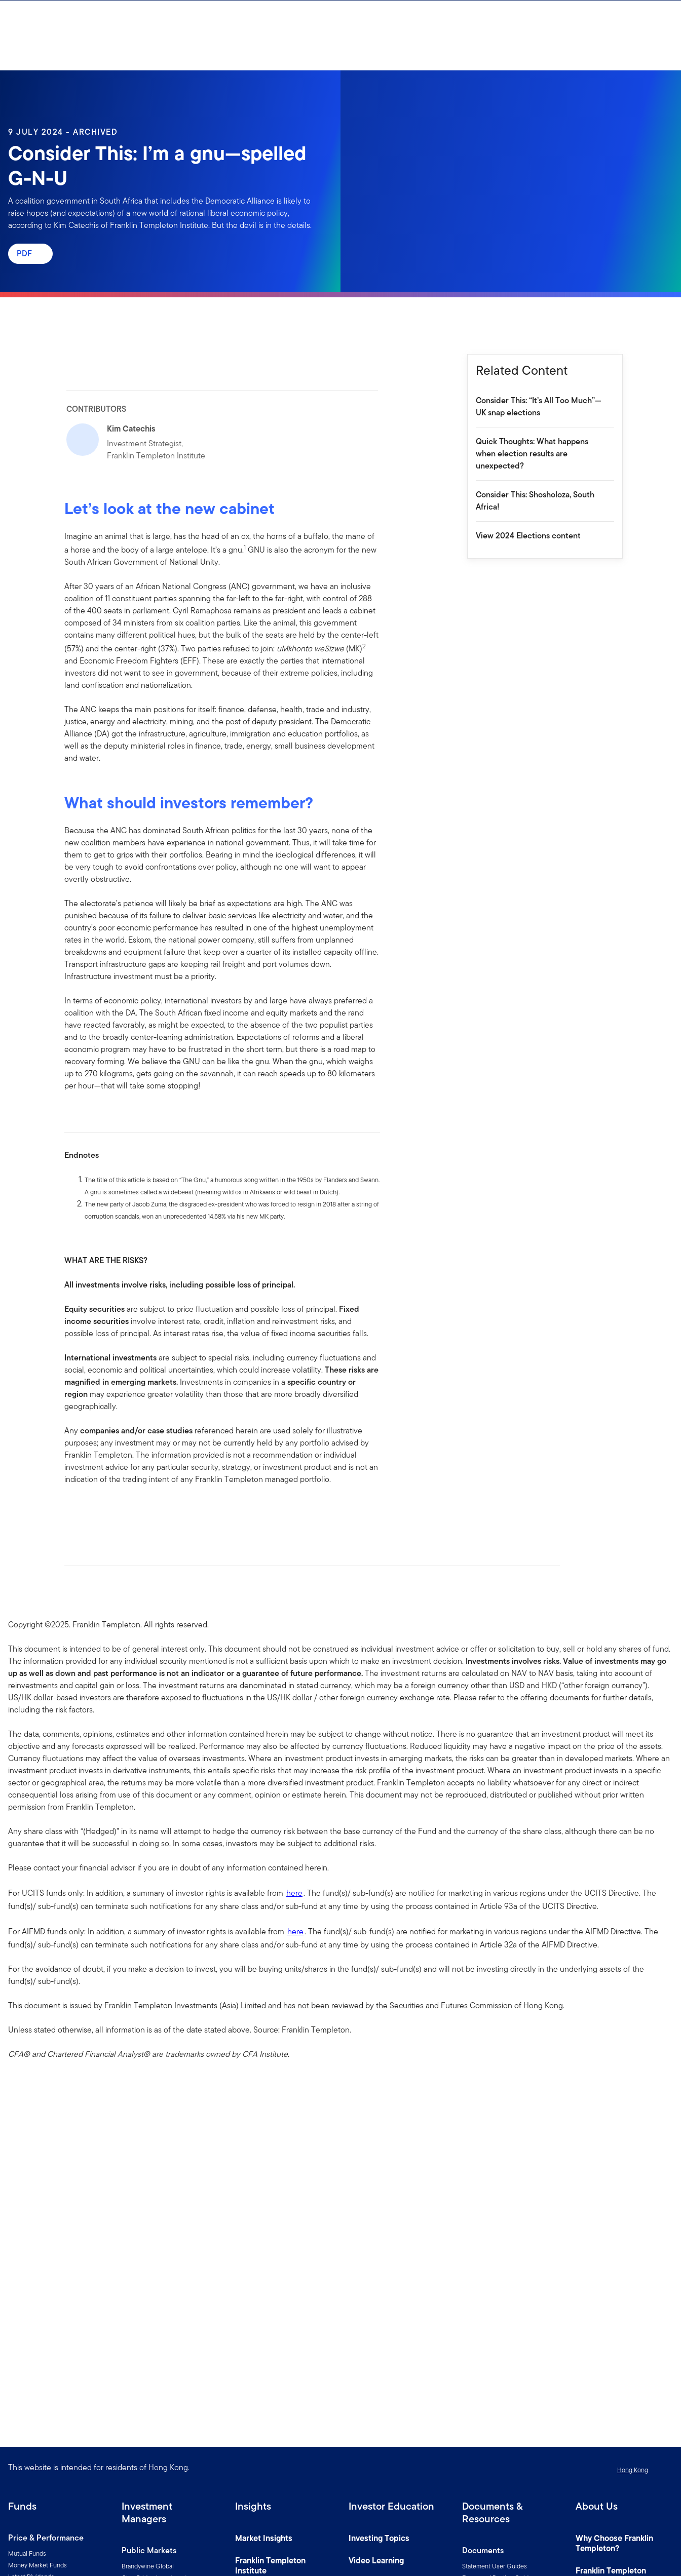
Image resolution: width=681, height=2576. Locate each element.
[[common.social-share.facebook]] (72, 1511)
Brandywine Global (148, 2566)
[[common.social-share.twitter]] (105, 1511)
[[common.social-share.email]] (121, 1511)
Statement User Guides (494, 2566)
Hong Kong (632, 2470)
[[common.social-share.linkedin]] (89, 1511)
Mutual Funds (27, 2553)
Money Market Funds (37, 2565)
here (294, 1893)
